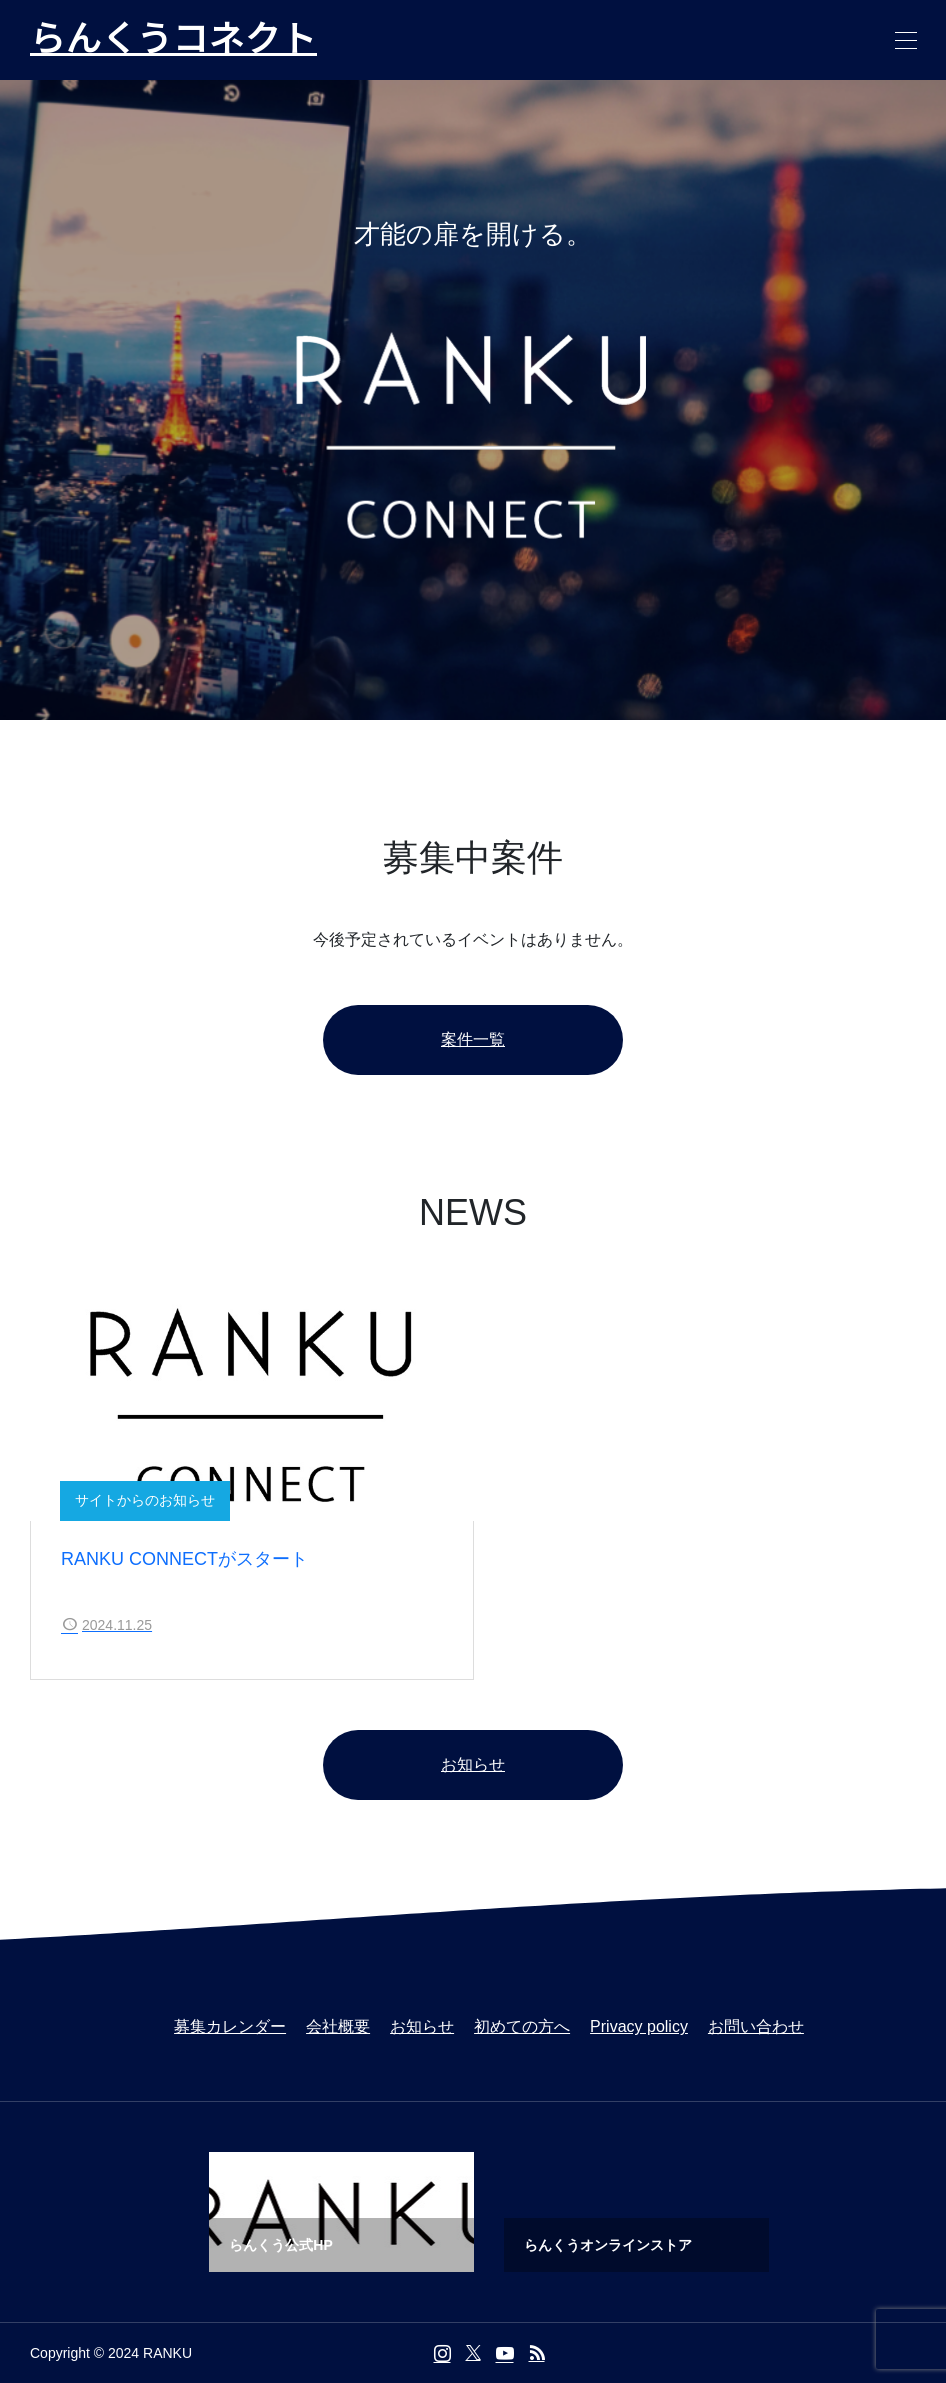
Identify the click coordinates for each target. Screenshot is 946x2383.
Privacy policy (639, 2026)
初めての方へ (522, 2026)
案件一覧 (473, 1039)
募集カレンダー (230, 2026)
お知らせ (473, 1764)
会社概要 (338, 2026)
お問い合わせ (756, 2026)
